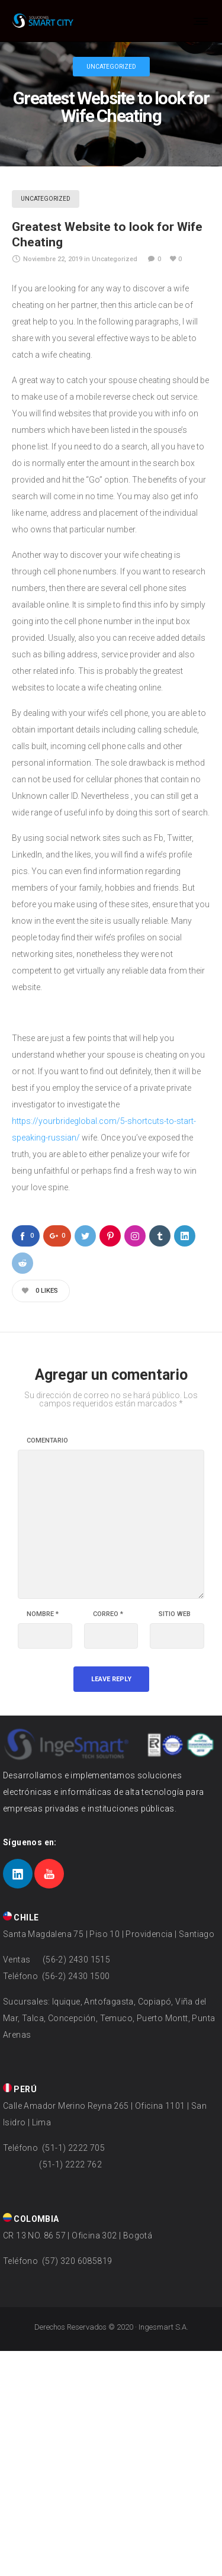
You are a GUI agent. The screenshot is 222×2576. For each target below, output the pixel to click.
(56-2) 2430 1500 (75, 1976)
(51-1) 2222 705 (72, 2148)
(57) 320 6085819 (76, 2261)
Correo (108, 1614)
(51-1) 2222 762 (70, 2164)
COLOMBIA (31, 2219)
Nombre (43, 1614)
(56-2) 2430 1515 (75, 1959)
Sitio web (175, 1614)
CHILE (20, 1917)
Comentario (47, 1441)
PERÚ (20, 2089)
